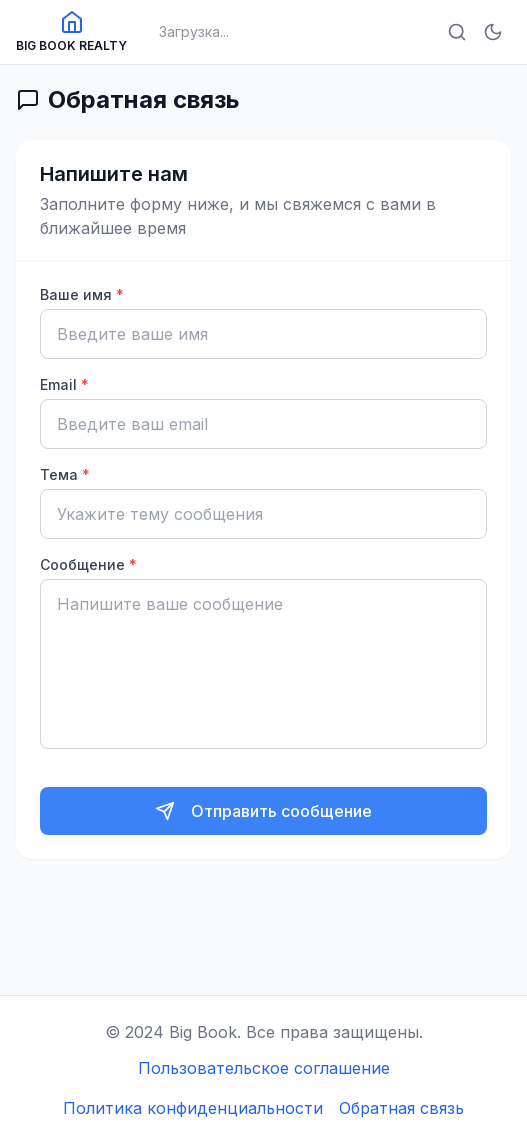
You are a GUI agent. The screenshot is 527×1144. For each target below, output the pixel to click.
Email (64, 384)
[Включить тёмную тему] (493, 32)
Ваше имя (82, 294)
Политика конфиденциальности (193, 1108)
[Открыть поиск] (457, 32)
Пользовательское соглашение (264, 1068)
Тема (65, 474)
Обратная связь (401, 1108)
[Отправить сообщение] (263, 811)
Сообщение (88, 564)
